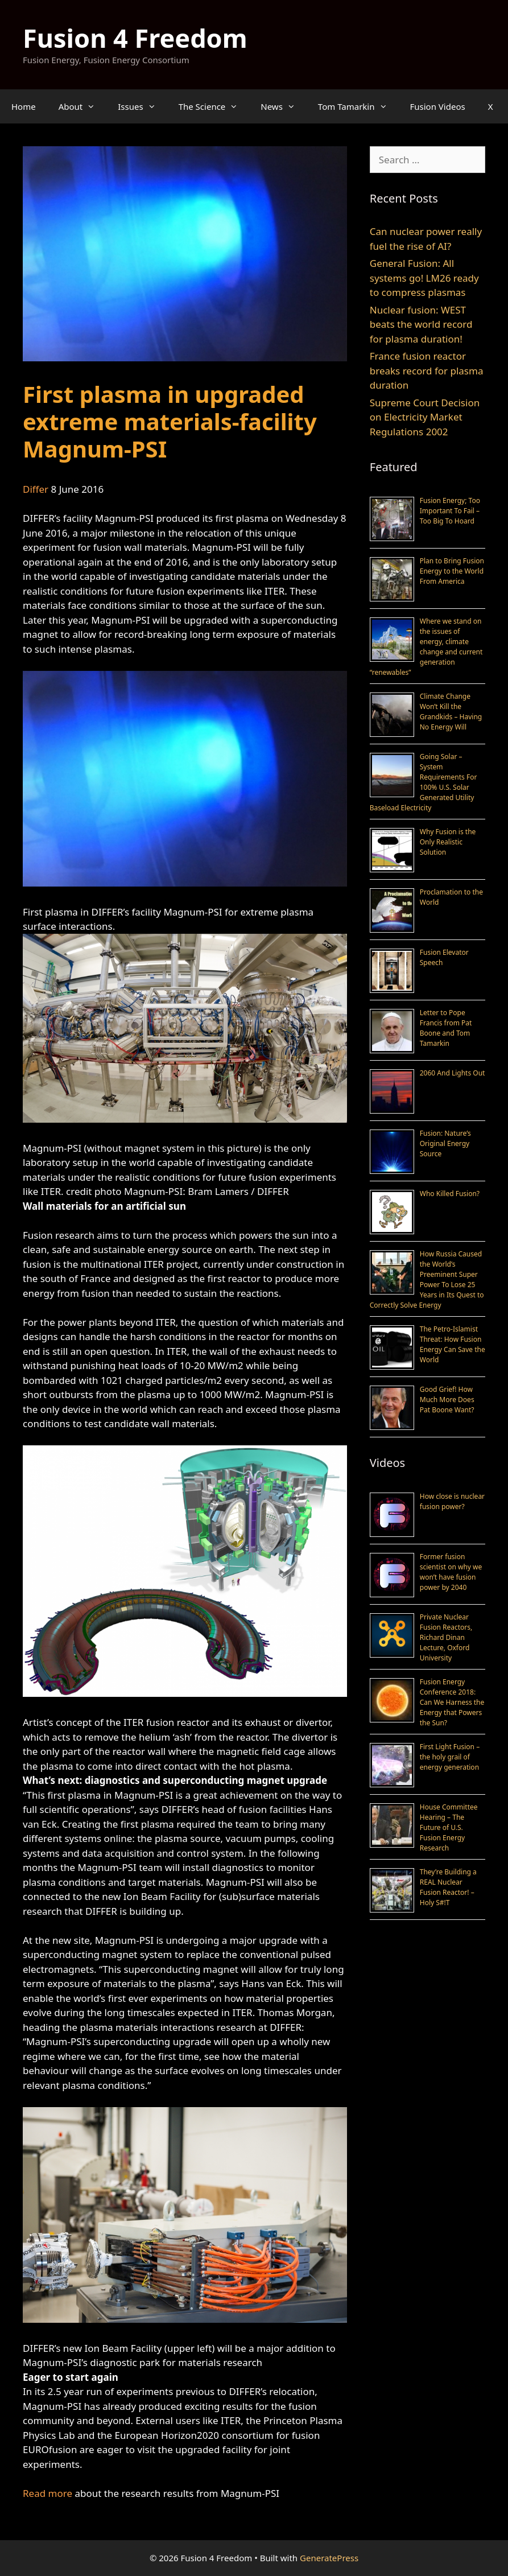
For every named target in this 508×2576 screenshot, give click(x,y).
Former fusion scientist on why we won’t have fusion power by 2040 (451, 1572)
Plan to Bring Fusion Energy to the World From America (452, 571)
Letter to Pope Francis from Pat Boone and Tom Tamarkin (446, 1028)
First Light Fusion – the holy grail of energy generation (450, 1757)
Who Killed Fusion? (450, 1193)
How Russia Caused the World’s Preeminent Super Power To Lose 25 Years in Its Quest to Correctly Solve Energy (427, 1279)
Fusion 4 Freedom (135, 37)
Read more (47, 2493)
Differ (35, 489)
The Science (214, 106)
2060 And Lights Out (452, 1073)
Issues (142, 106)
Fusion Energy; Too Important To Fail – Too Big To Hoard (450, 511)
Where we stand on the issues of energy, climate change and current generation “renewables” (426, 646)
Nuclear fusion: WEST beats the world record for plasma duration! (421, 324)
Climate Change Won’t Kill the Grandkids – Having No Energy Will (451, 711)
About (83, 106)
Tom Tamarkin (358, 106)
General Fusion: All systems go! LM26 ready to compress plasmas (424, 278)
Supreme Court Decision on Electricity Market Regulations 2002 (425, 417)
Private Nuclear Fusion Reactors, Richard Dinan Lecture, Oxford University (446, 1637)
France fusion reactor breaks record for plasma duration (427, 370)
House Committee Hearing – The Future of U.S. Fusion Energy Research (449, 1827)
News (284, 106)
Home (23, 106)
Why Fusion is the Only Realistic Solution (448, 842)
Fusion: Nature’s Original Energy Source (445, 1143)
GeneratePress (329, 2557)
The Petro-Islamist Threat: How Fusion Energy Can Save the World (452, 1344)
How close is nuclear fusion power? (452, 1501)
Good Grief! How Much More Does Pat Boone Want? (447, 1399)
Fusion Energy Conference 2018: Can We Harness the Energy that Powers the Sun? (452, 1702)
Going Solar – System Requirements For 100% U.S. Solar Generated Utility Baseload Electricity (423, 782)
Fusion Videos (437, 106)
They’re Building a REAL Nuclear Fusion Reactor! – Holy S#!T (448, 1887)
